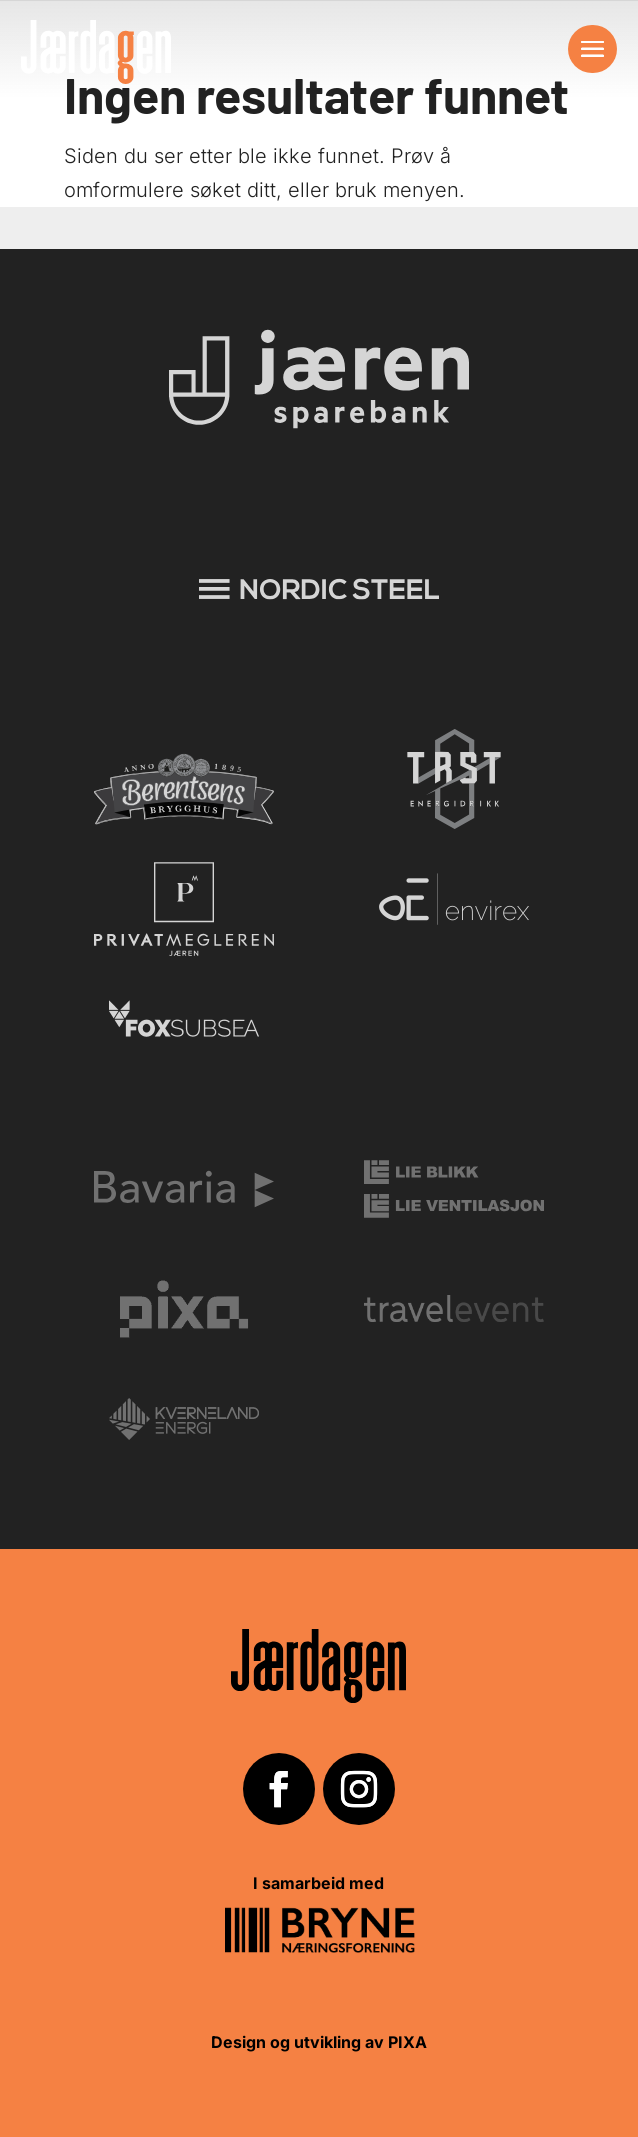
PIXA (407, 2042)
